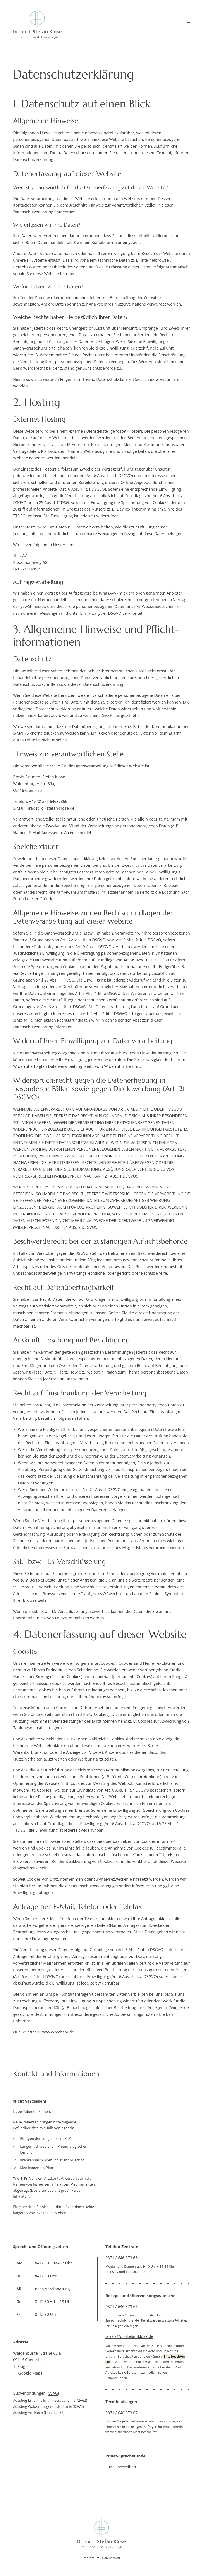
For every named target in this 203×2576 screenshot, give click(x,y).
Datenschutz (111, 2558)
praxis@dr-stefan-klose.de (129, 2336)
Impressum (91, 2558)
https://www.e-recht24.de (50, 2032)
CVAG (53, 2393)
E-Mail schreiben (120, 2466)
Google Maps (30, 2373)
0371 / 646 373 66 (121, 2257)
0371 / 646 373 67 (121, 2306)
